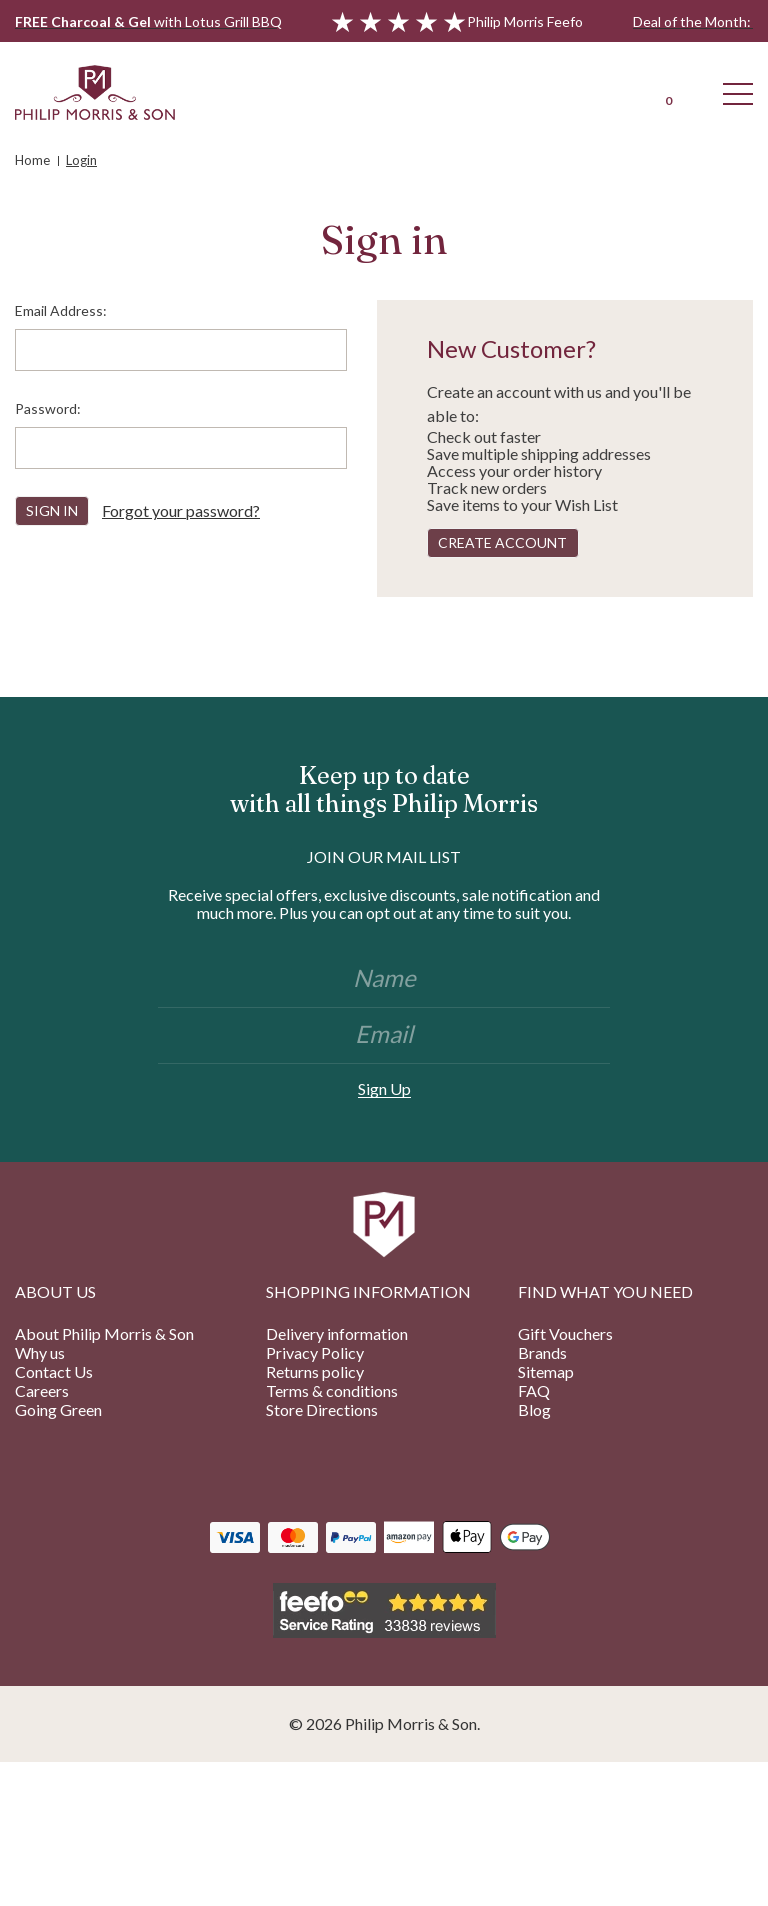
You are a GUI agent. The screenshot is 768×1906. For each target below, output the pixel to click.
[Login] (598, 92)
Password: (48, 408)
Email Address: (61, 310)
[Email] (384, 1036)
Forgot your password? (181, 510)
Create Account (502, 542)
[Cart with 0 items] (668, 92)
